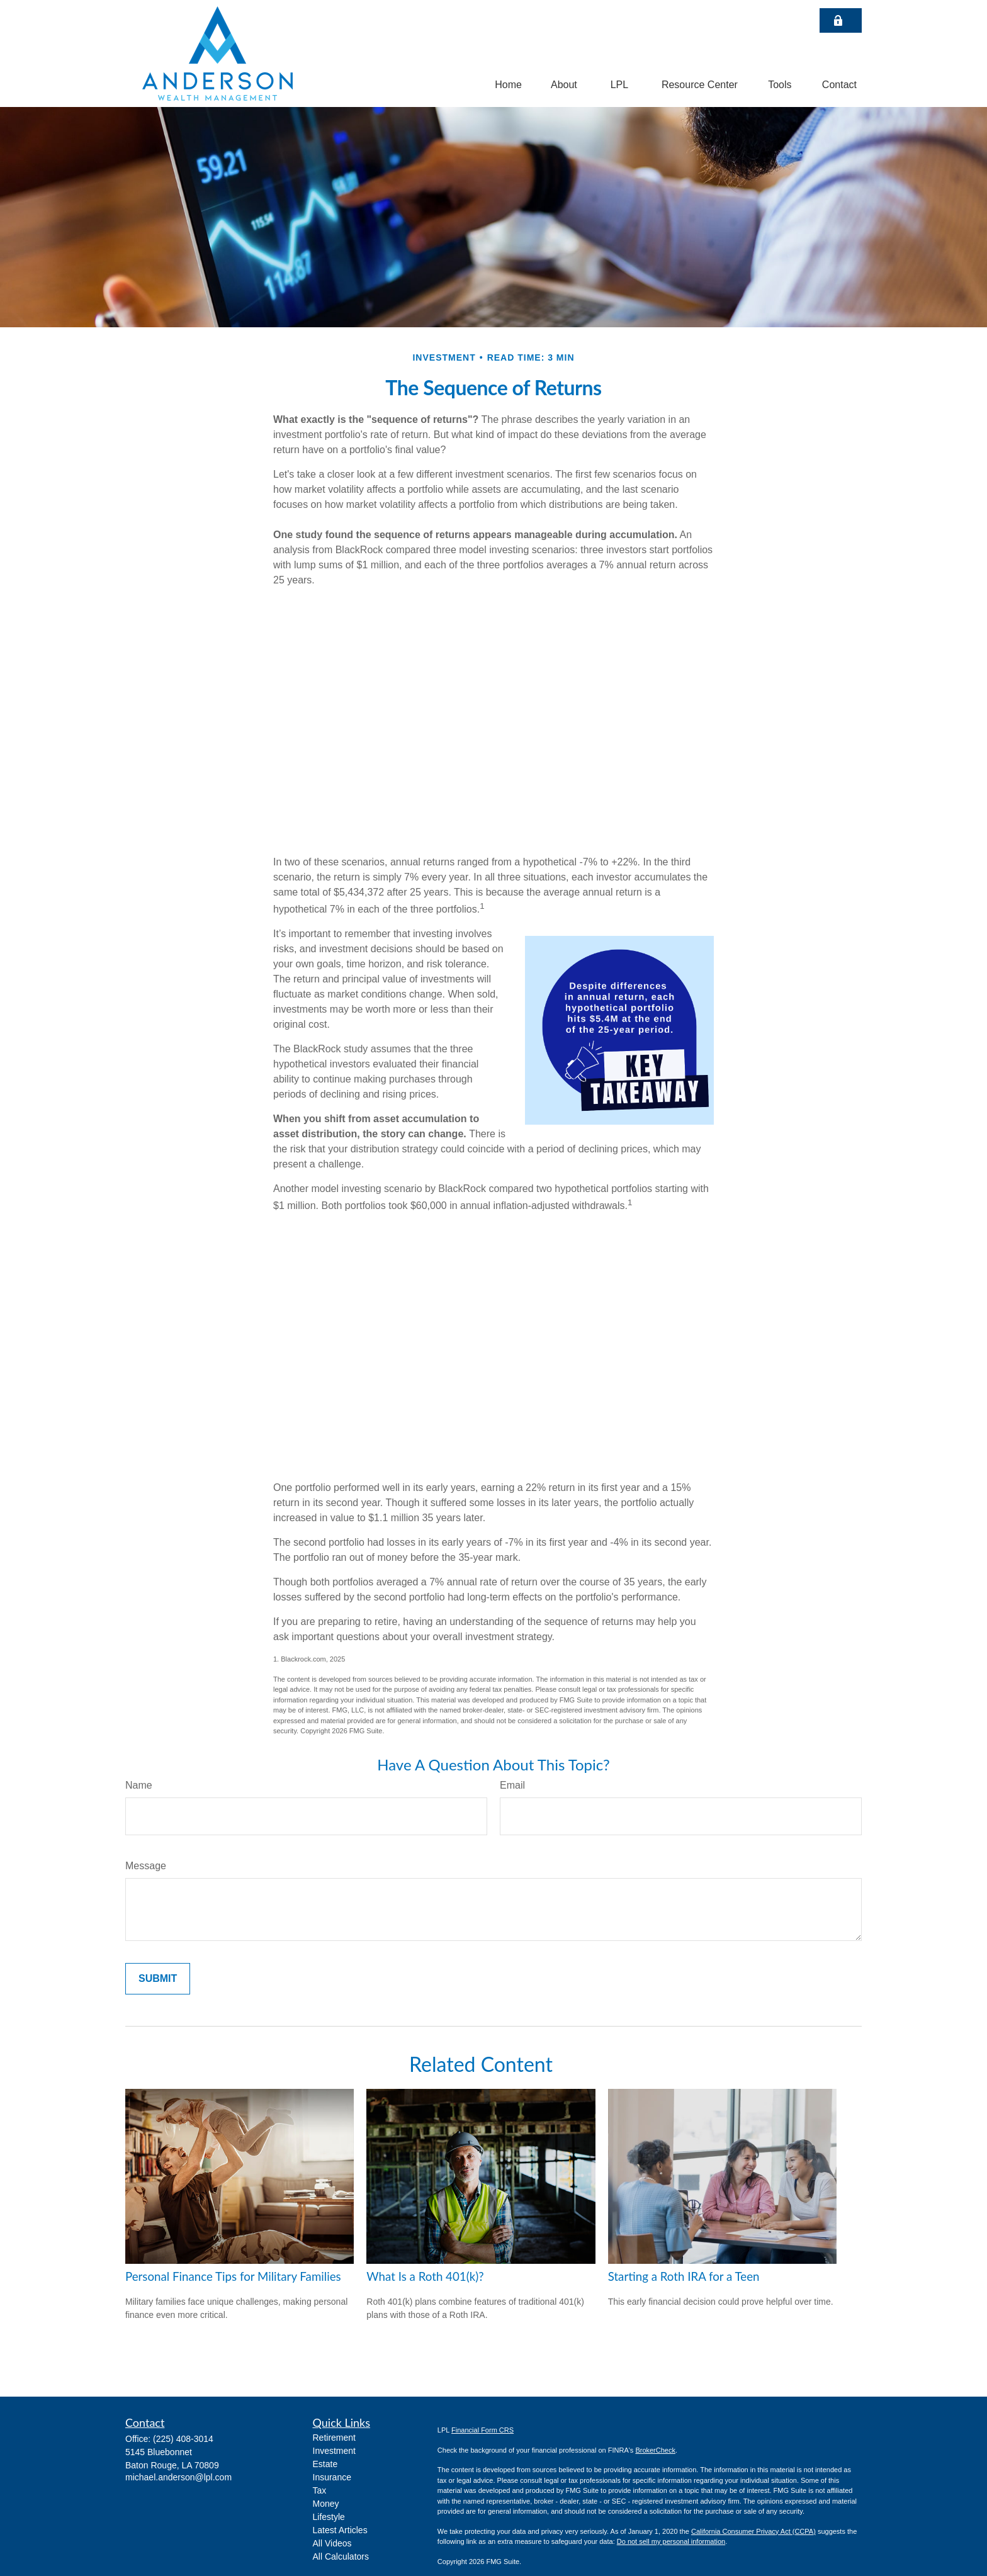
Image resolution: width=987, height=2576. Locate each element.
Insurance (332, 2477)
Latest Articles (340, 2530)
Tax (320, 2490)
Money (326, 2504)
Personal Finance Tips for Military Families (233, 2276)
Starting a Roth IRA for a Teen (684, 2276)
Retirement (334, 2438)
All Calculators (341, 2556)
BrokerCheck (655, 2450)
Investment (334, 2451)
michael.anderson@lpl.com (178, 2477)
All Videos (332, 2543)
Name (138, 1785)
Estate (325, 2464)
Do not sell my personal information (671, 2541)
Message (145, 1865)
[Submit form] (157, 1978)
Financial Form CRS (482, 2430)
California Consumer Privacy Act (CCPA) (753, 2531)
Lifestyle (329, 2517)
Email (512, 1785)
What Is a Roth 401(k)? (424, 2276)
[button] (508, 85)
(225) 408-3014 (183, 2439)
